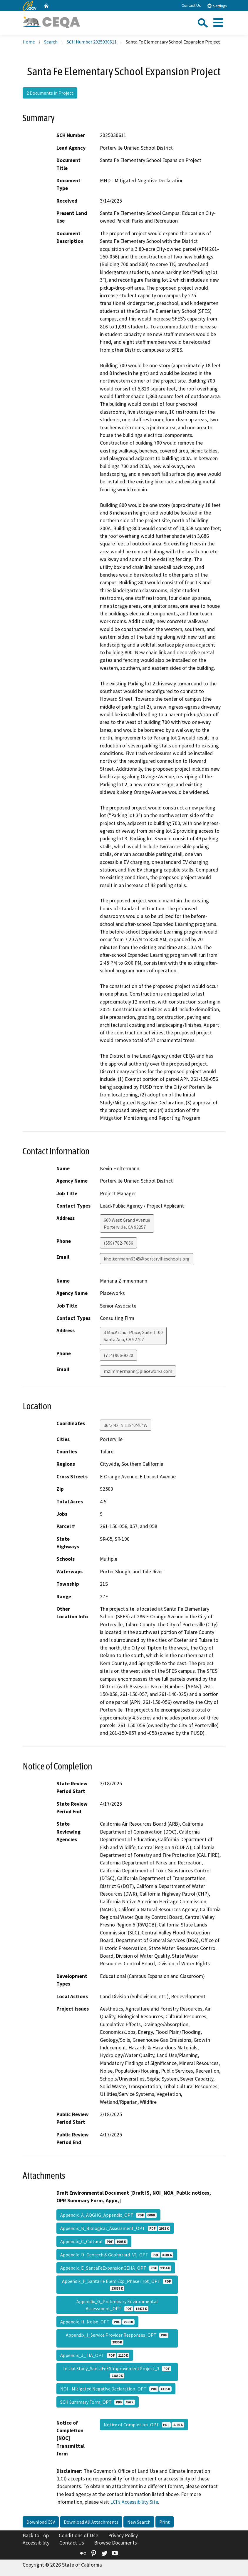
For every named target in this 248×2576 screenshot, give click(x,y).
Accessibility (36, 2543)
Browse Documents (115, 2543)
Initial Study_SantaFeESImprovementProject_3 (117, 2371)
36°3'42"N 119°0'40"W (126, 1425)
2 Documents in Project (49, 93)
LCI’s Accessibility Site (134, 2502)
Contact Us (191, 5)
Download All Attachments (91, 2522)
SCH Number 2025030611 (92, 42)
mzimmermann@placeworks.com (138, 1371)
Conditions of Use (78, 2535)
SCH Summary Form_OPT (97, 2402)
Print (164, 2522)
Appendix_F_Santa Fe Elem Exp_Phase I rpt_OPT (117, 2284)
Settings (217, 6)
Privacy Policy (123, 2535)
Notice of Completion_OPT (144, 2425)
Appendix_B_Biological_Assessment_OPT (115, 2228)
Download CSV (40, 2522)
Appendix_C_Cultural (94, 2241)
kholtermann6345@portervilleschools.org (147, 1259)
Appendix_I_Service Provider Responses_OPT (117, 2338)
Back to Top (36, 2535)
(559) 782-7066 (118, 1243)
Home (29, 42)
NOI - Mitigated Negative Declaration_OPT (116, 2389)
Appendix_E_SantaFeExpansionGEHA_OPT (115, 2268)
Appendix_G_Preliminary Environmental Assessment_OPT (117, 2304)
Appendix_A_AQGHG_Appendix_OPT (108, 2215)
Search (51, 42)
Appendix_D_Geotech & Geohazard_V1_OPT (116, 2255)
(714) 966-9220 (118, 1355)
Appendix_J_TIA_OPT (94, 2355)
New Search (138, 2522)
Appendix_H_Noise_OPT (97, 2322)
